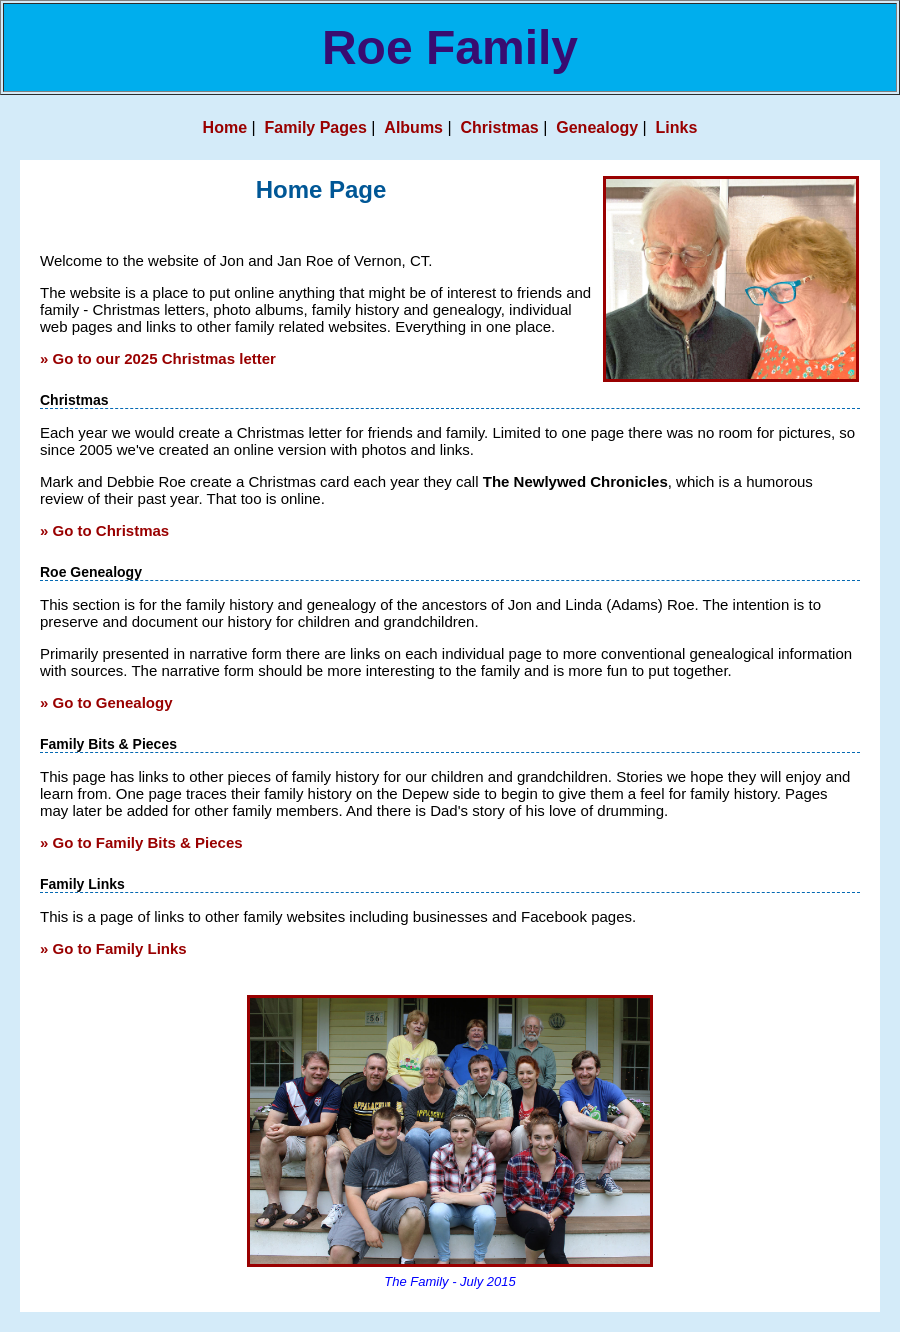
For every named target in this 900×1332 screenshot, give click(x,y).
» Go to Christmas (104, 530)
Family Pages (316, 127)
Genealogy (597, 127)
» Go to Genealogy (106, 702)
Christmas (500, 127)
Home (225, 127)
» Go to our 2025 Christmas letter (158, 358)
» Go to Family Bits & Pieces (141, 842)
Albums (413, 127)
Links (677, 127)
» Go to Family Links (113, 948)
